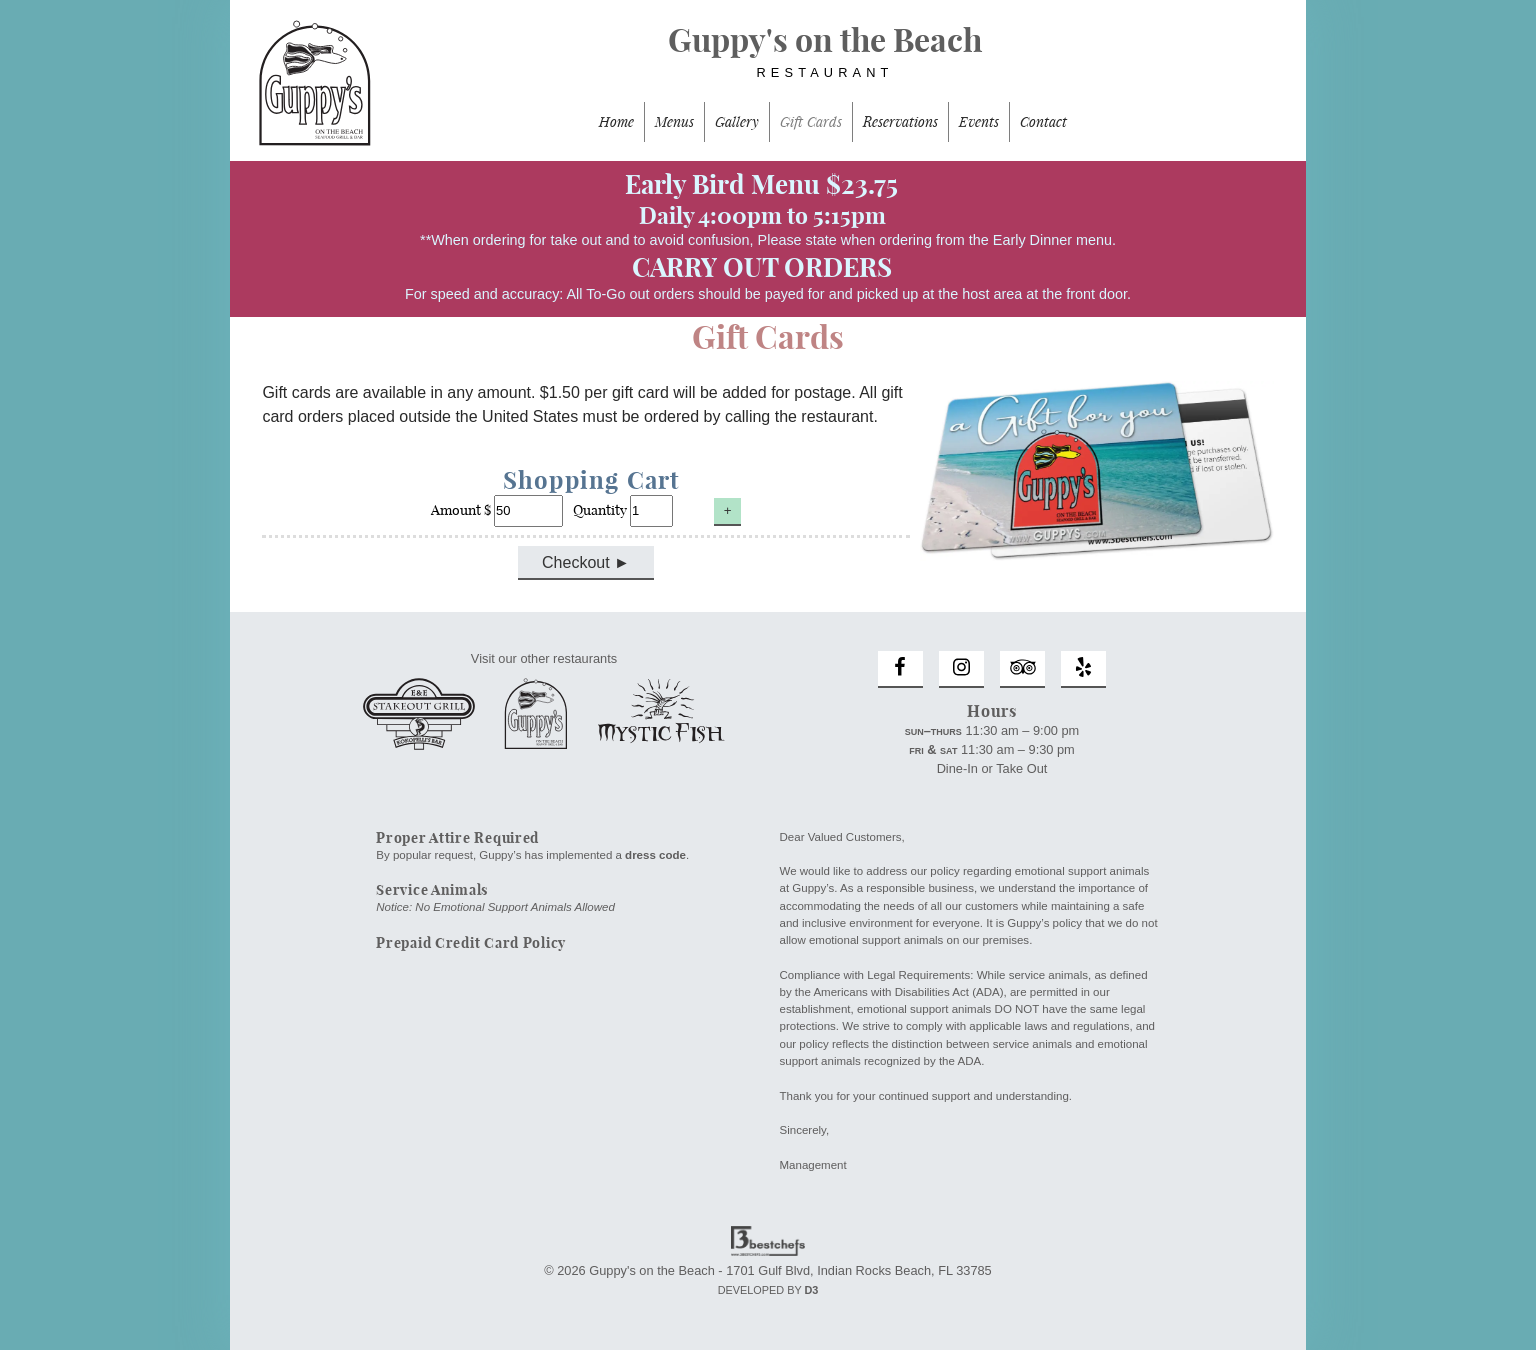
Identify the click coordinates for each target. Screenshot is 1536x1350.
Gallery (737, 121)
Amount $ (498, 510)
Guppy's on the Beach (767, 61)
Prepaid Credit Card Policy (471, 943)
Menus (674, 121)
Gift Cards (811, 121)
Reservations (900, 121)
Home (616, 121)
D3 (811, 1290)
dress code (655, 855)
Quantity (624, 510)
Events (979, 121)
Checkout (576, 562)
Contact (1043, 121)
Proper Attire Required (457, 838)
